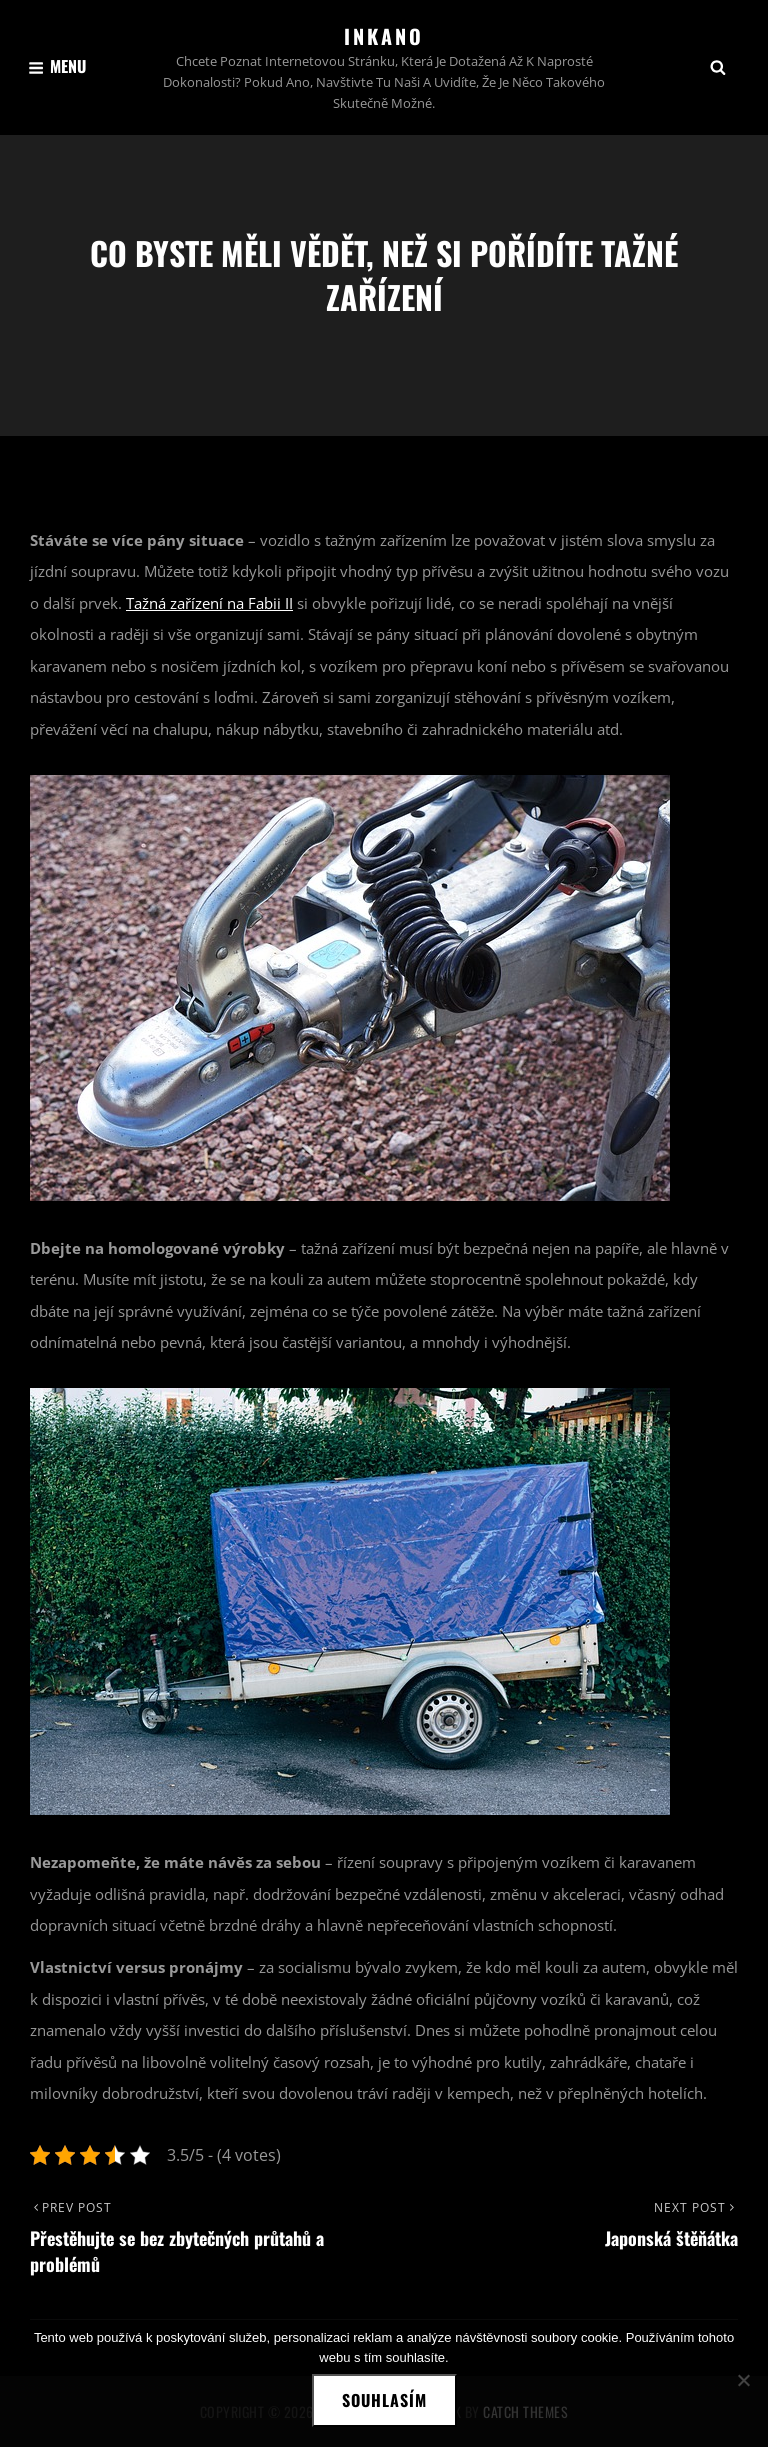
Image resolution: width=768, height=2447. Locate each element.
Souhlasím (384, 2400)
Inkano (384, 36)
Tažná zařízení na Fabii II (209, 603)
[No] (743, 2380)
